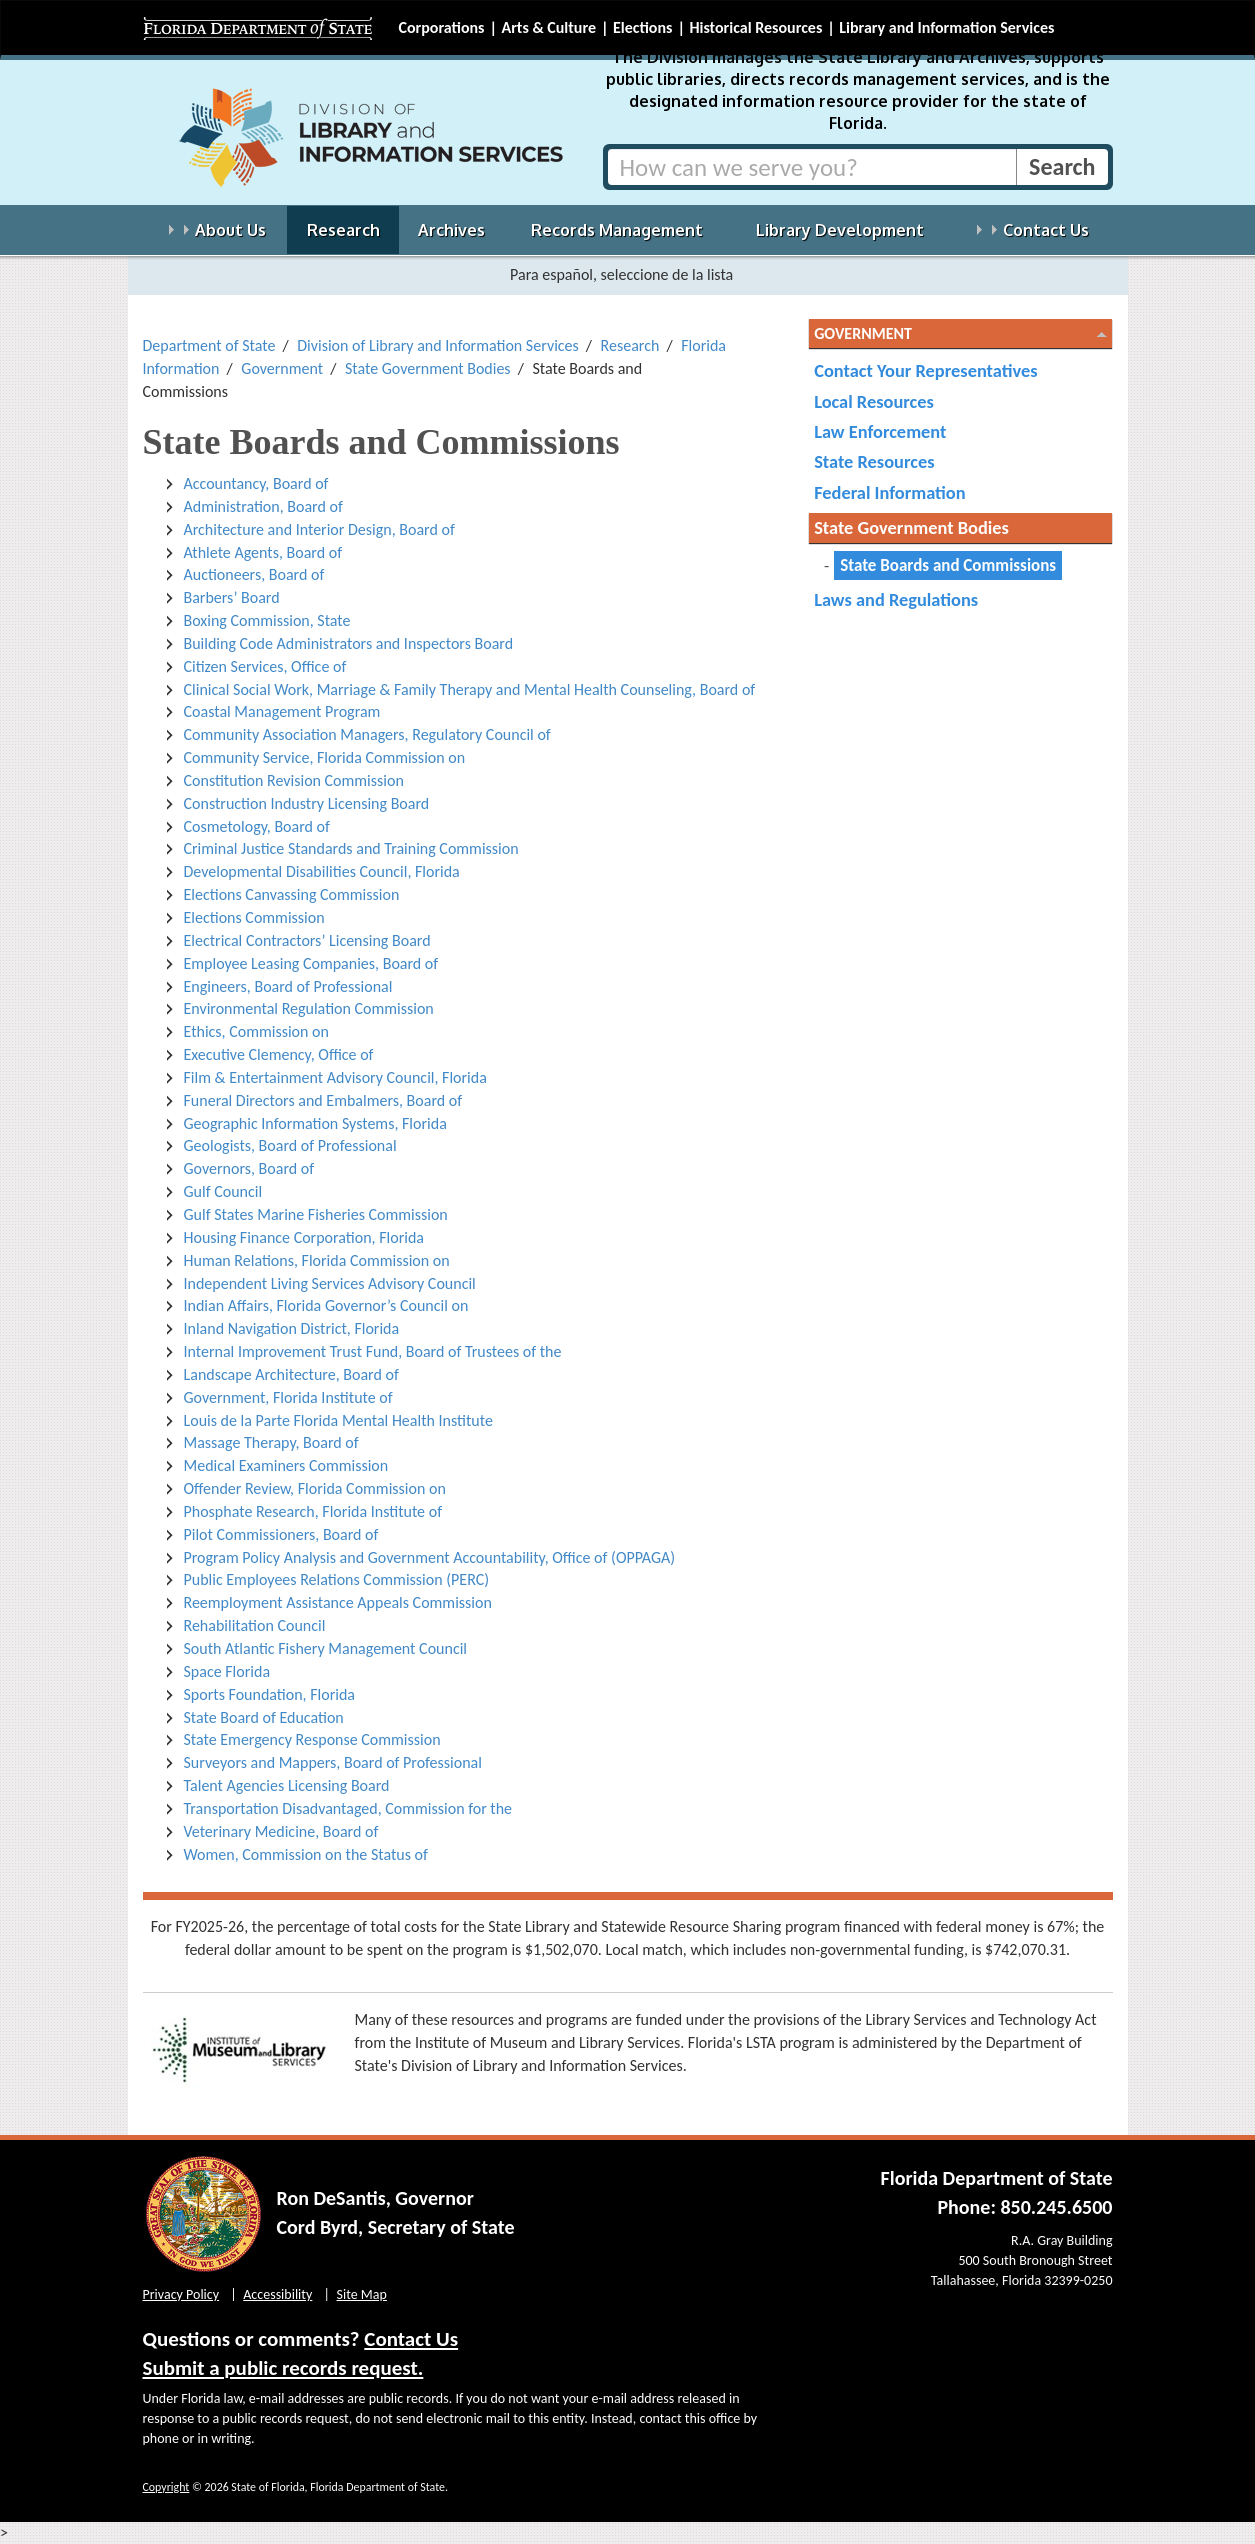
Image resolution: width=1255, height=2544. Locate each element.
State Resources (874, 461)
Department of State (209, 345)
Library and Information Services (946, 27)
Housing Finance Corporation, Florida (304, 1237)
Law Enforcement (880, 431)
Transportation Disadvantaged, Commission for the (348, 1808)
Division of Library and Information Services (438, 345)
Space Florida (227, 1671)
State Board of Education (264, 1717)
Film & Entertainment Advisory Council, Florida (335, 1077)
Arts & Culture (548, 27)
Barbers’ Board (232, 597)
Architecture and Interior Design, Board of (319, 529)
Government (282, 368)
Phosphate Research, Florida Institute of (313, 1511)
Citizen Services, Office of (265, 666)
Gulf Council (223, 1191)
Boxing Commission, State (267, 620)
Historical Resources (755, 27)
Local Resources (874, 401)
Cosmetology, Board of (257, 826)
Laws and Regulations (896, 599)
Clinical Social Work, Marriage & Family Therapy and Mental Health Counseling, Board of (470, 689)
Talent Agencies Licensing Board (287, 1785)
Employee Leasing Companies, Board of (311, 963)
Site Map (362, 2294)
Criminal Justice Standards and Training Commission (351, 848)
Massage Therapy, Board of (271, 1442)
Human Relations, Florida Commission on (317, 1260)
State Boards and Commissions (948, 565)
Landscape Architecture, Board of (291, 1374)
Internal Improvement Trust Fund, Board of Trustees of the (373, 1351)
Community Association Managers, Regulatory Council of (367, 734)
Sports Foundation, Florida (269, 1694)
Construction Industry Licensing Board (307, 803)
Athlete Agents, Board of (263, 552)
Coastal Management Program (282, 711)
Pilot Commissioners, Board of (281, 1534)
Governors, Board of (249, 1168)
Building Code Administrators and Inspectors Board (349, 643)
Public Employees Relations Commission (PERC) (337, 1579)
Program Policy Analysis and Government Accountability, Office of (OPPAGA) (430, 1557)
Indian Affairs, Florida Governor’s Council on (326, 1305)
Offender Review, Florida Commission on (315, 1488)
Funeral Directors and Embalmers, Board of (323, 1100)
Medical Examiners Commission (286, 1465)
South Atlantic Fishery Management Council (325, 1648)
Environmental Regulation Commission (309, 1008)
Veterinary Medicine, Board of (281, 1831)
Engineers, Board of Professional (288, 986)
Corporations (442, 27)
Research (630, 345)
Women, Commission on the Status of (306, 1854)
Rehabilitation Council (255, 1625)
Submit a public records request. (283, 2368)
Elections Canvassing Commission (292, 894)
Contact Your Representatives (925, 370)
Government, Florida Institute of (288, 1397)
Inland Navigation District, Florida (292, 1328)
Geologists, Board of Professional (290, 1145)
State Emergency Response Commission (312, 1739)
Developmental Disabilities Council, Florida (322, 871)
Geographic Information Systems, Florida (315, 1123)
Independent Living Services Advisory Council (330, 1283)
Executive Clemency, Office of (279, 1054)
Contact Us (411, 2339)
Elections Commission (254, 917)
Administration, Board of (263, 506)
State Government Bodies (428, 368)
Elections (642, 27)
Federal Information (889, 492)
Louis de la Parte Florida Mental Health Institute (338, 1420)
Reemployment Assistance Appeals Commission (338, 1602)
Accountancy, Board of (256, 483)
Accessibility (277, 2294)
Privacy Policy (181, 2294)
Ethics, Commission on (256, 1031)
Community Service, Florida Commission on (325, 757)
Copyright (166, 2487)
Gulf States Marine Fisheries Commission (316, 1214)
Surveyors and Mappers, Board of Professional (333, 1762)
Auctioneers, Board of (254, 574)
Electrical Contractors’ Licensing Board (307, 940)
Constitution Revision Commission (294, 780)
